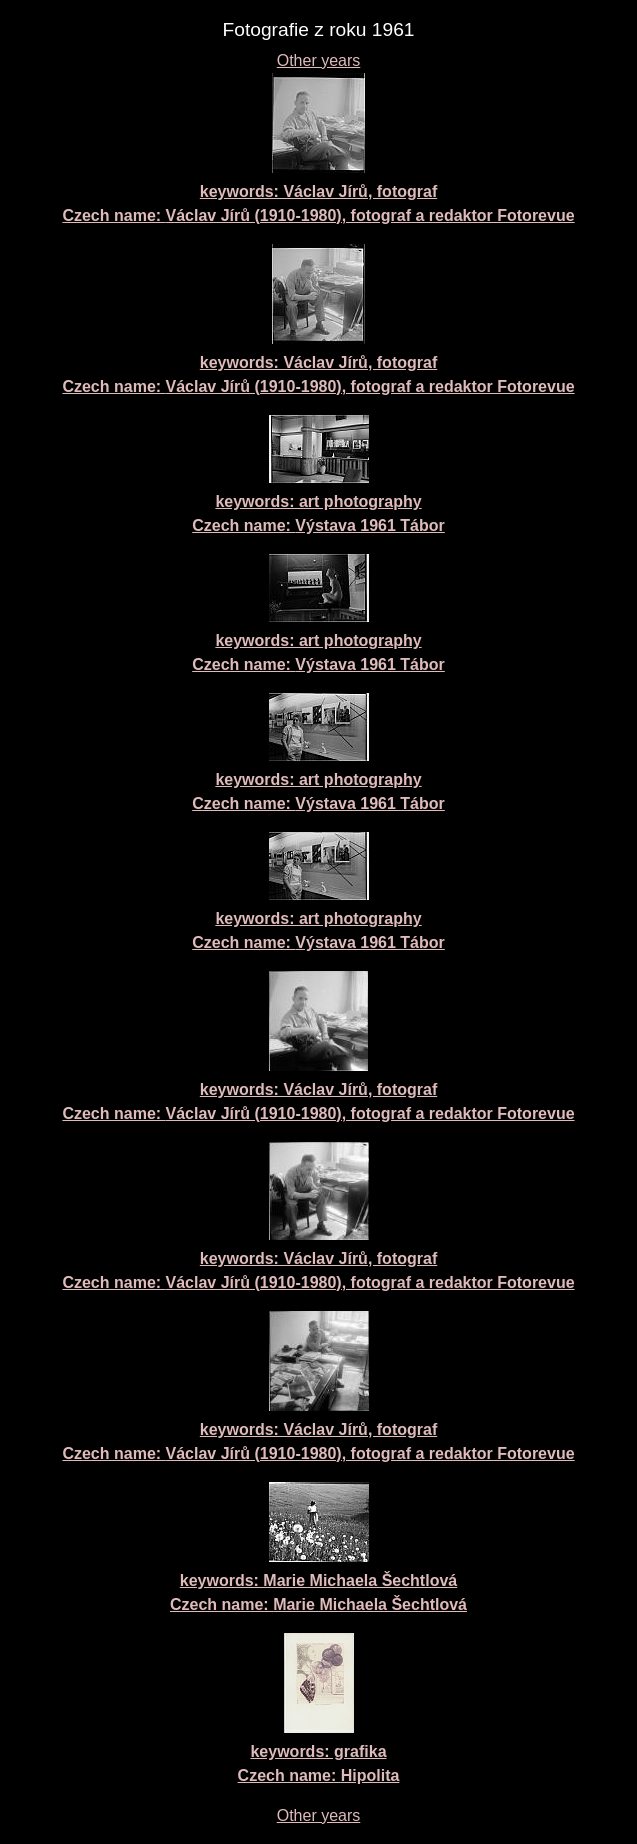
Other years (319, 60)
